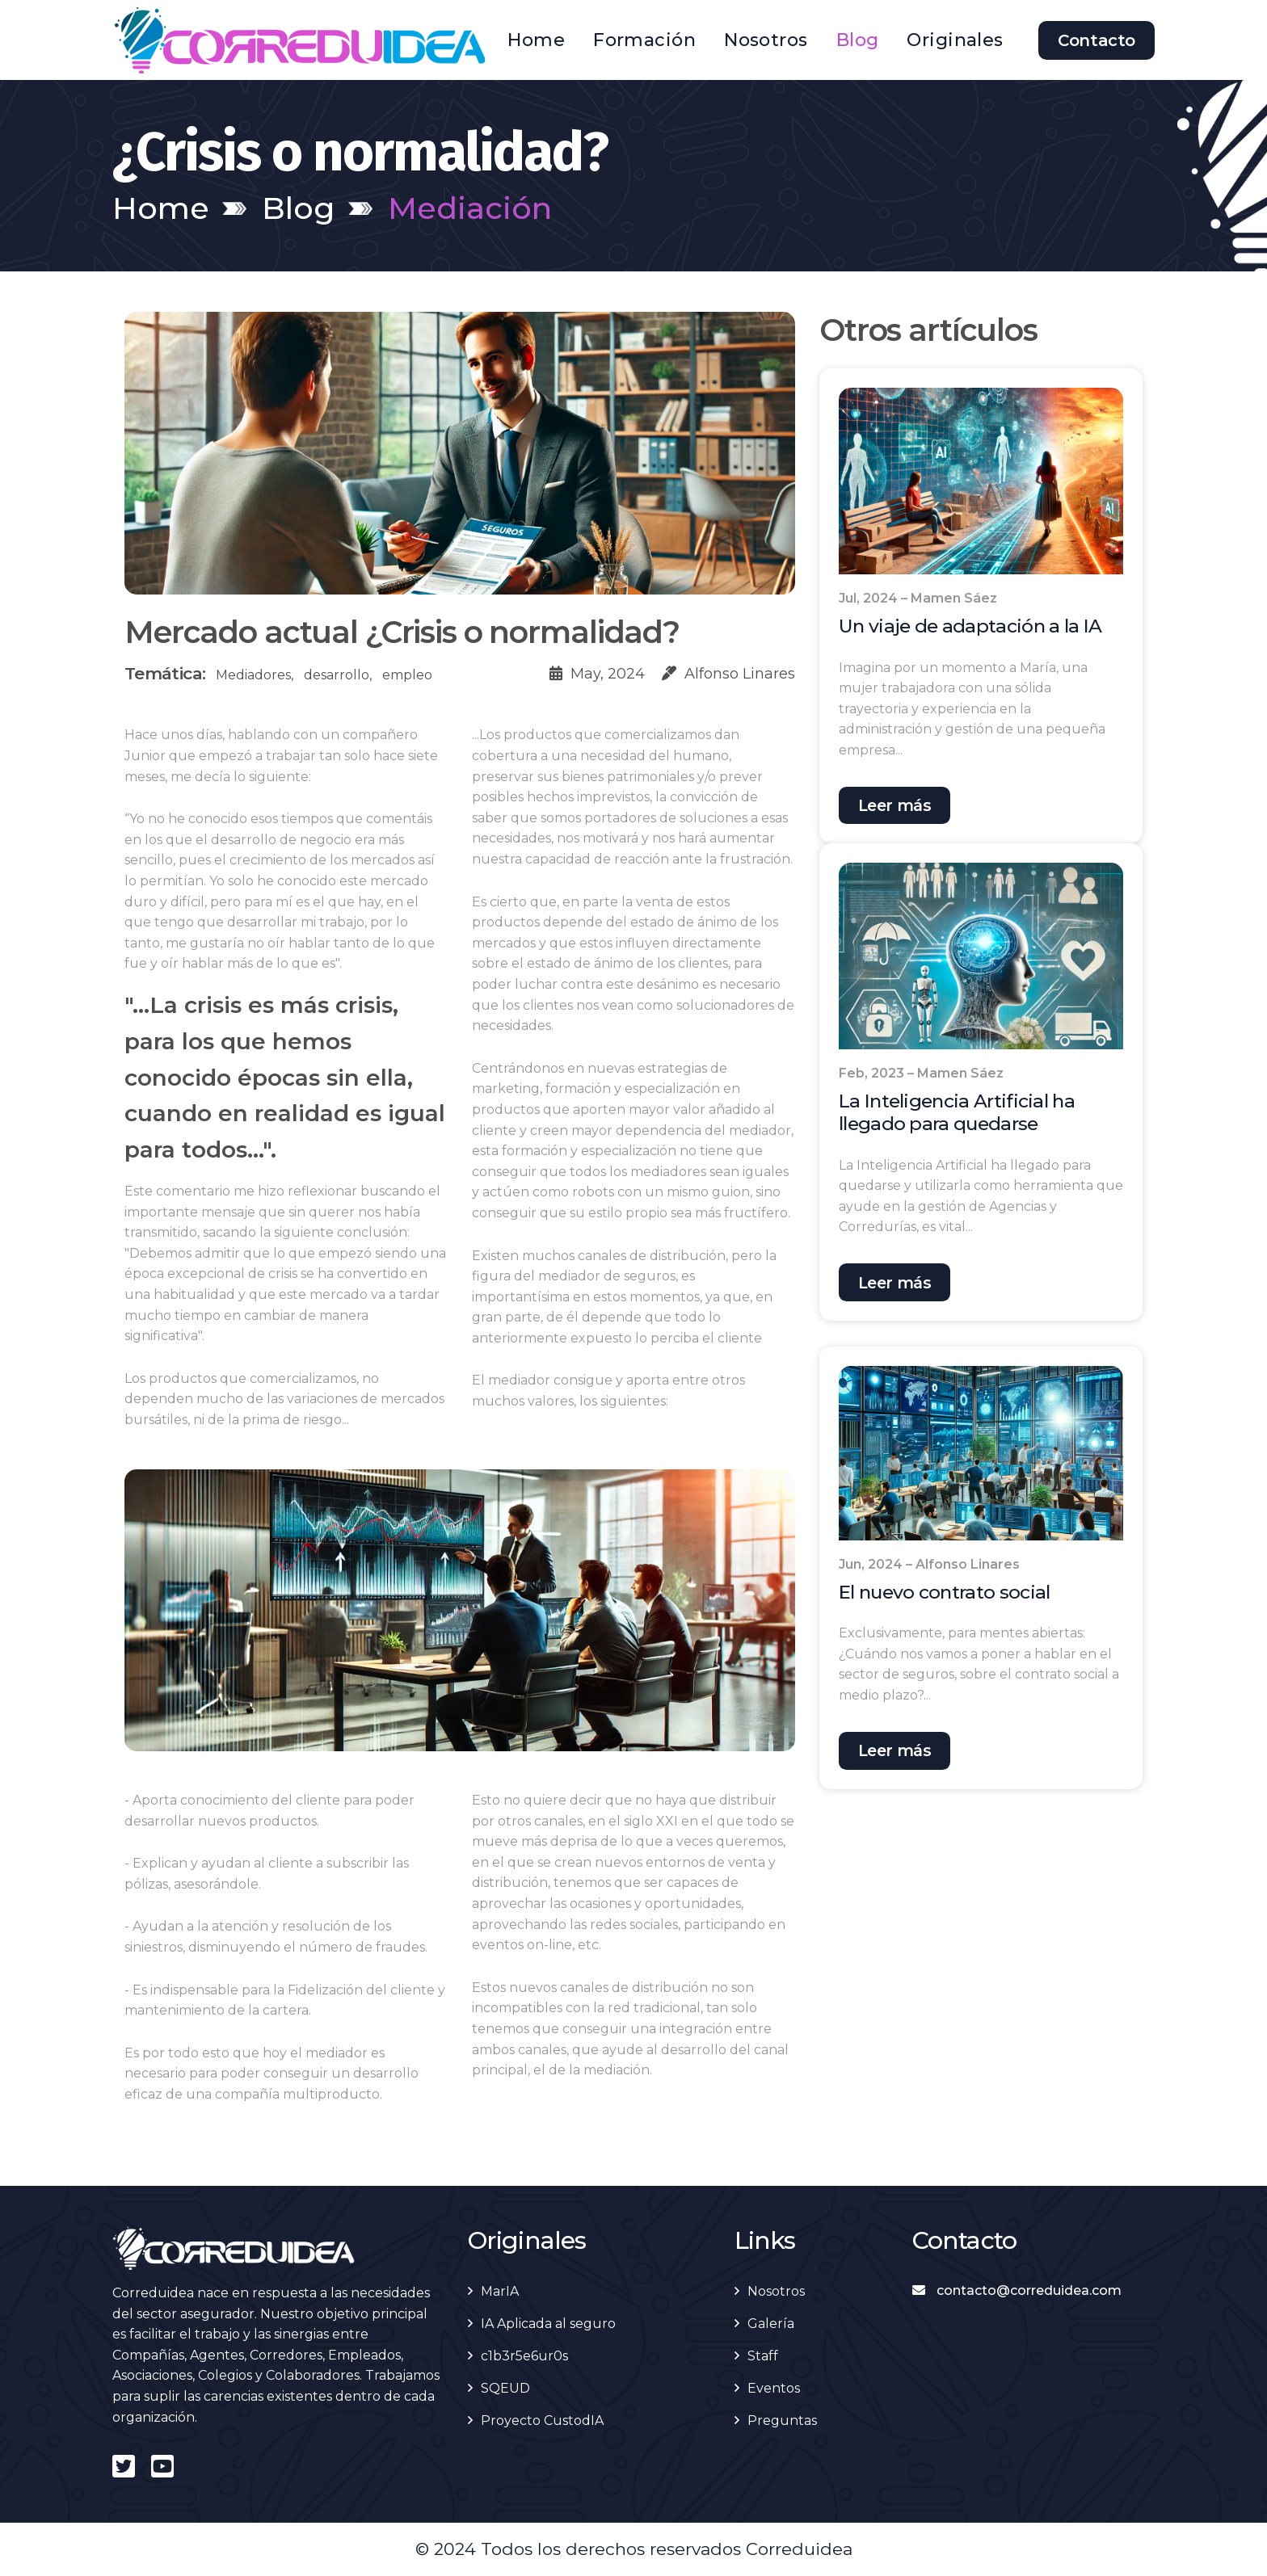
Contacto (1096, 40)
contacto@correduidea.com (1017, 2290)
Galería (770, 2323)
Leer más (897, 806)
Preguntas (782, 2420)
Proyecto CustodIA (542, 2420)
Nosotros (766, 40)
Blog (857, 40)
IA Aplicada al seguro (548, 2323)
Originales (955, 40)
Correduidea (799, 2549)
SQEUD (505, 2388)
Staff (762, 2356)
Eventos (773, 2388)
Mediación (470, 208)
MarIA (500, 2291)
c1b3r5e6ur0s (524, 2356)
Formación (644, 40)
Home (536, 40)
